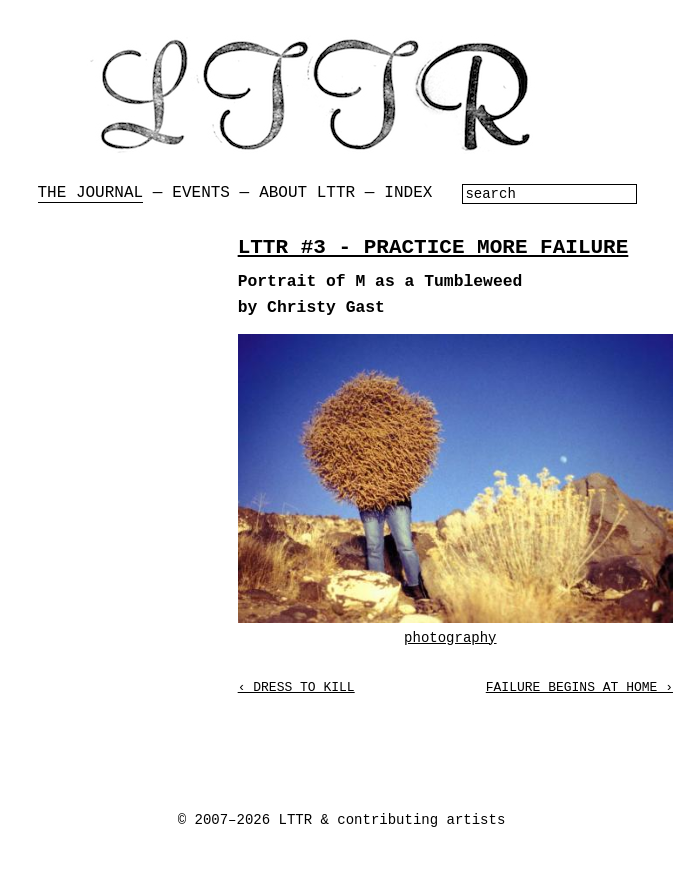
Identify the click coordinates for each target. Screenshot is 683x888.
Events (201, 193)
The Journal (91, 193)
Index (408, 193)
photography (450, 638)
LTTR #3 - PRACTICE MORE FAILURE (433, 247)
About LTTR (307, 193)
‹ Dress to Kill (296, 687)
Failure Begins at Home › (579, 687)
